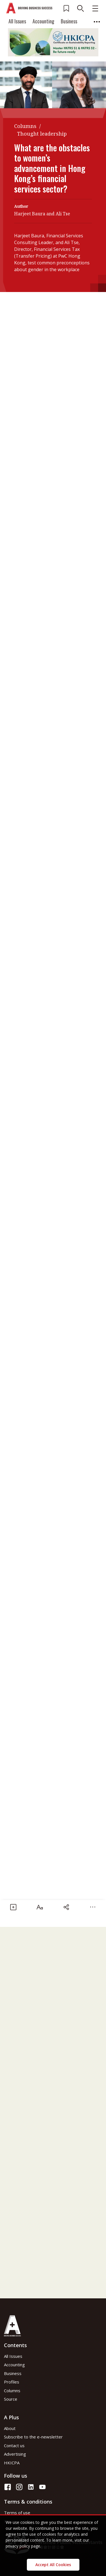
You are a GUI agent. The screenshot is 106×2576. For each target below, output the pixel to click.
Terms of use (17, 2512)
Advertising (15, 2454)
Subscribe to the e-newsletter (33, 2437)
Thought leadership (42, 133)
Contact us (14, 2445)
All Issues (17, 21)
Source (10, 2399)
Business (69, 21)
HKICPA (12, 2463)
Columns (25, 126)
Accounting (43, 21)
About (10, 2428)
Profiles (11, 2382)
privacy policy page (23, 2546)
